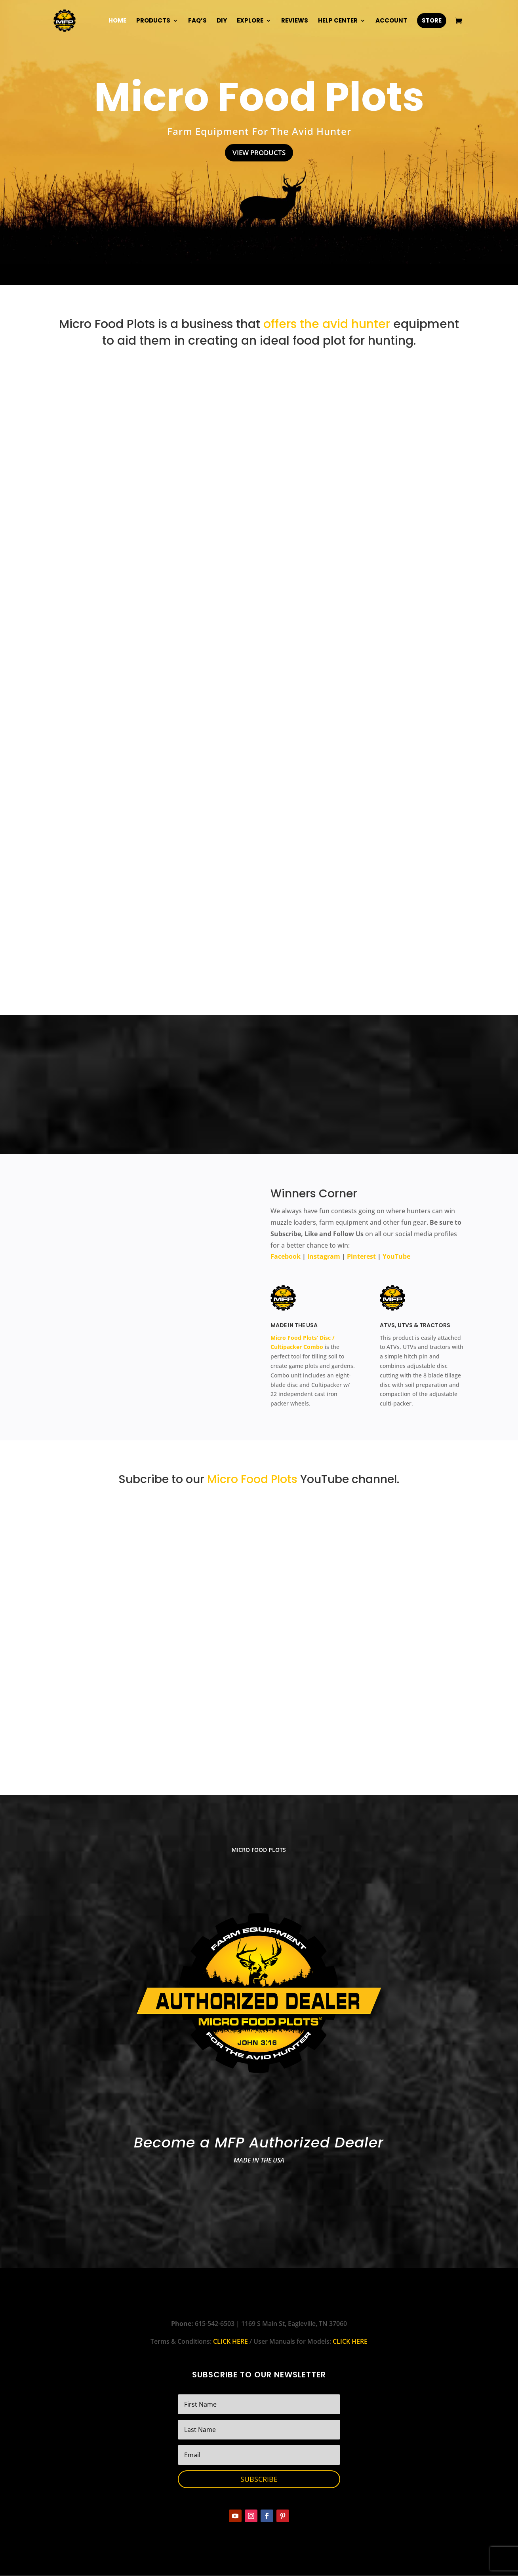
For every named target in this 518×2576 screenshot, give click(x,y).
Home (117, 21)
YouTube (396, 1257)
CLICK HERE (230, 2342)
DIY (222, 21)
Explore (250, 21)
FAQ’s (197, 21)
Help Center (338, 21)
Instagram (323, 1257)
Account (391, 21)
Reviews (294, 21)
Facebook (285, 1257)
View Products (259, 152)
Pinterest (361, 1257)
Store (432, 20)
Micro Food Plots (259, 97)
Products (153, 21)
